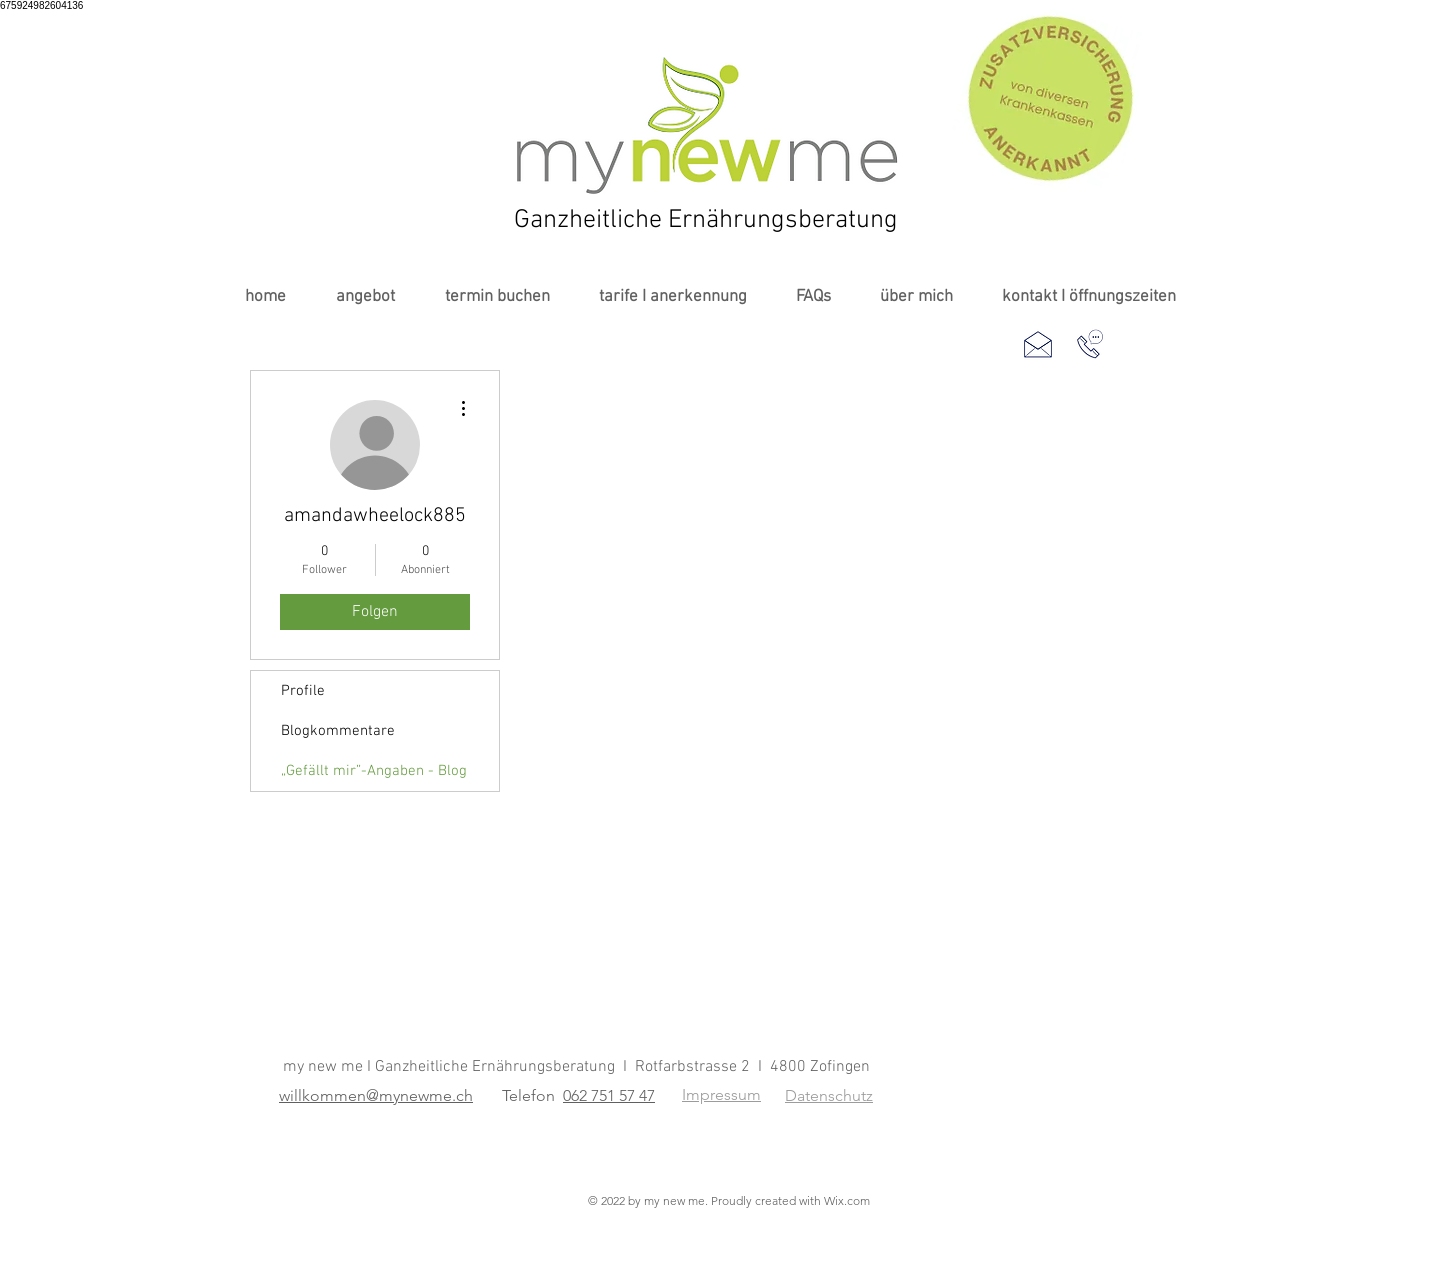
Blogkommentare (338, 731)
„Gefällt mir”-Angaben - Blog (374, 771)
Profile (303, 691)
